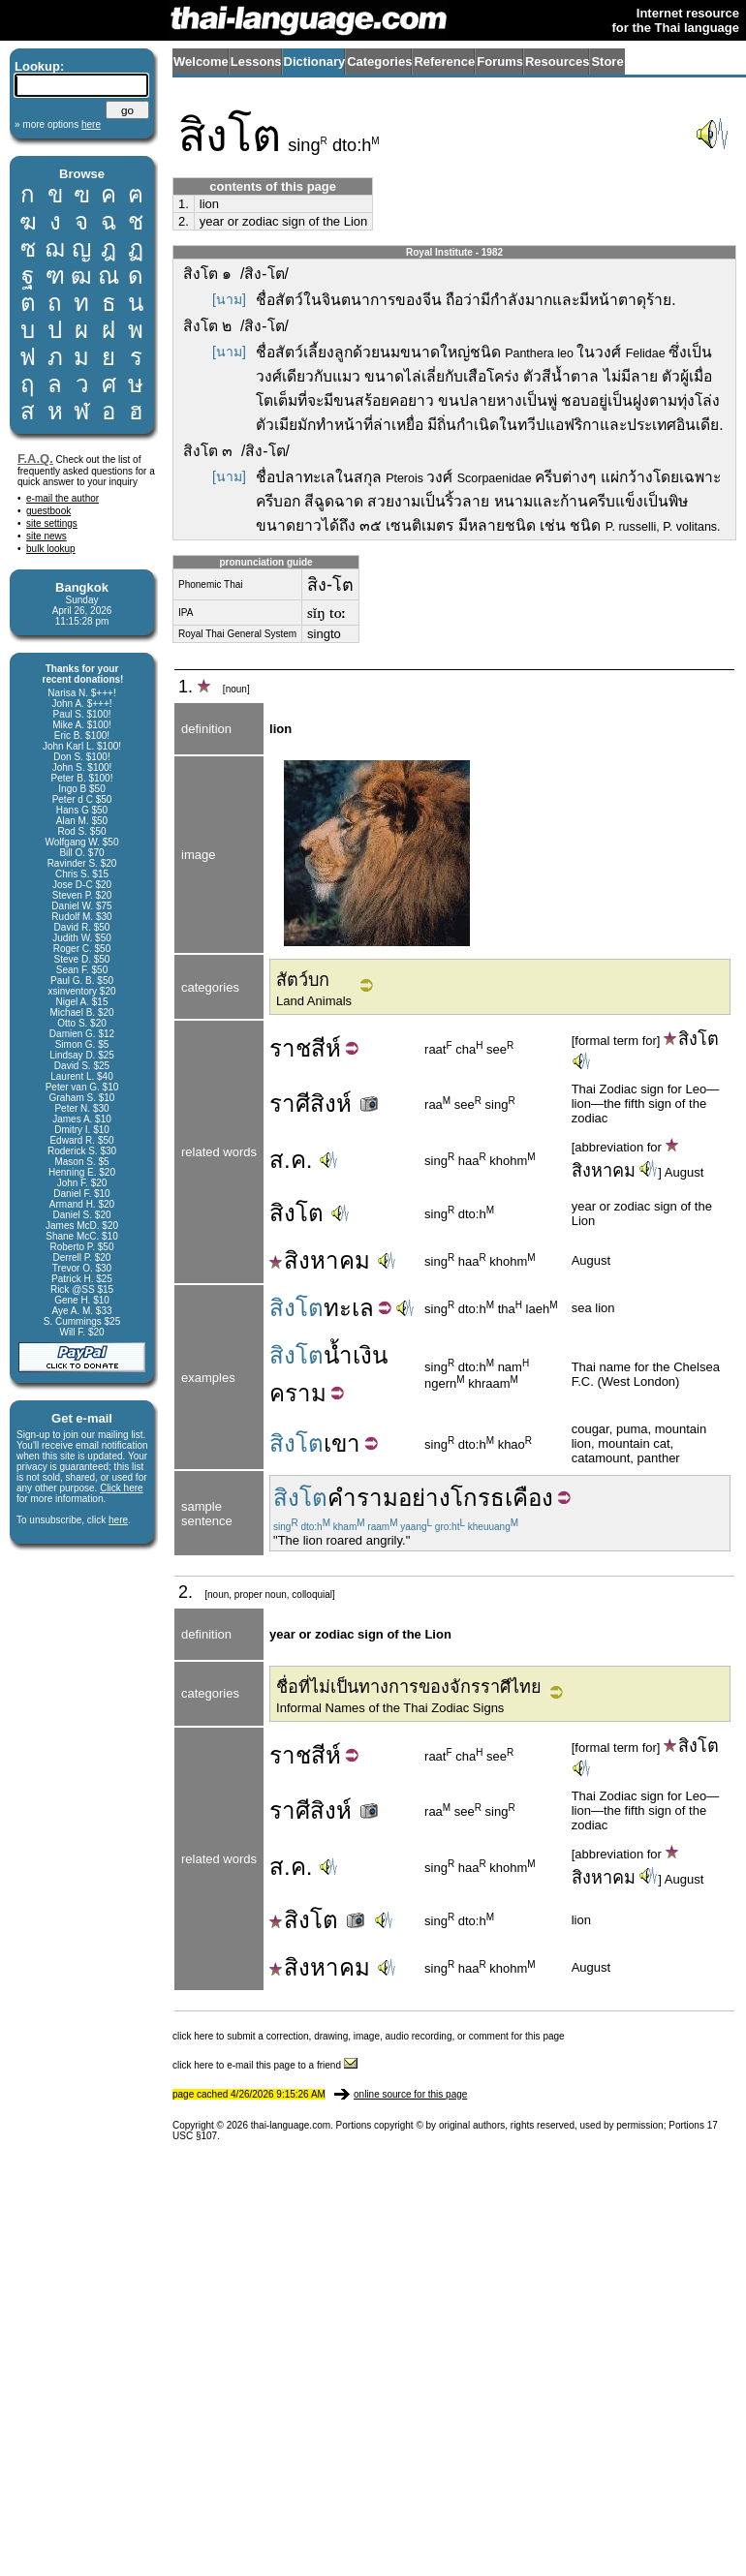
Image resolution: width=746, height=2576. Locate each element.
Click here (121, 1488)
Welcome (201, 61)
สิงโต (691, 1039)
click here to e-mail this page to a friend (264, 2065)
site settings (52, 523)
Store (607, 61)
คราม (297, 1393)
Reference (444, 61)
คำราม (362, 1498)
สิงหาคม (319, 1260)
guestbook (48, 511)
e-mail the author (62, 498)
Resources (557, 61)
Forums (500, 61)
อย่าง (424, 1498)
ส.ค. (290, 1160)
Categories (379, 61)
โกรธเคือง (502, 1498)
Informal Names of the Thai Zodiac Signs (390, 1708)
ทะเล (349, 1308)
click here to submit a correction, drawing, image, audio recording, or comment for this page (368, 2036)
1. (183, 204)
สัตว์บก (302, 980)
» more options (58, 124)
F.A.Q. (35, 458)
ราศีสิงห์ (325, 1103)
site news (46, 536)
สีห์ (326, 1048)
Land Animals (314, 1001)
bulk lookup (51, 548)
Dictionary (315, 61)
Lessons (256, 61)
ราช (290, 1048)
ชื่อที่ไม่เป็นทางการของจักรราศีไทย (409, 1687)
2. (183, 221)
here (118, 1520)
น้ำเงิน (356, 1355)
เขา (342, 1443)
